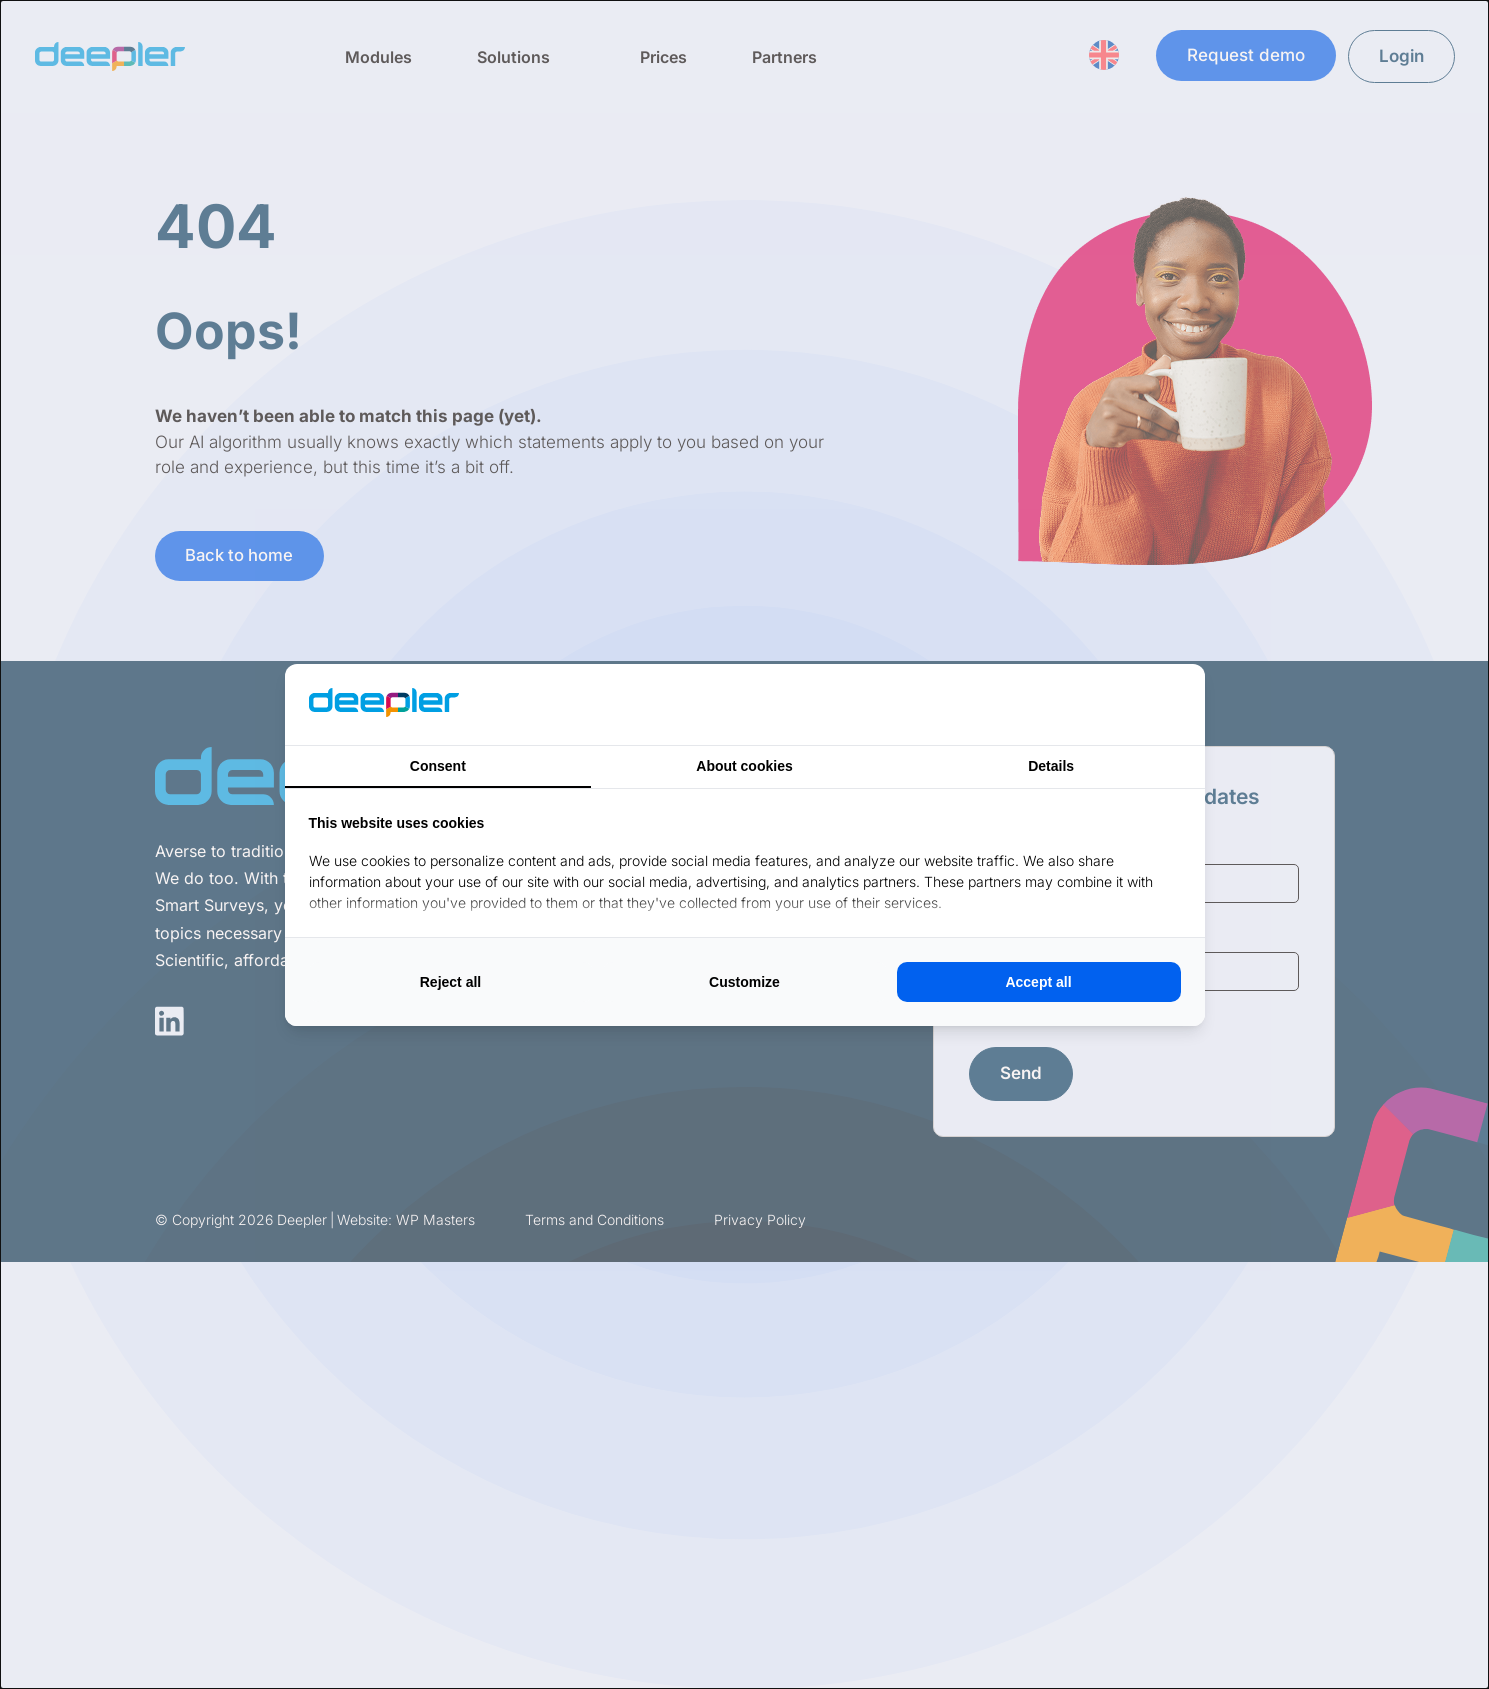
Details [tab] (1051, 766)
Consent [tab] (438, 766)
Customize (744, 982)
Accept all (1038, 982)
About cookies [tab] (744, 766)
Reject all (450, 982)
